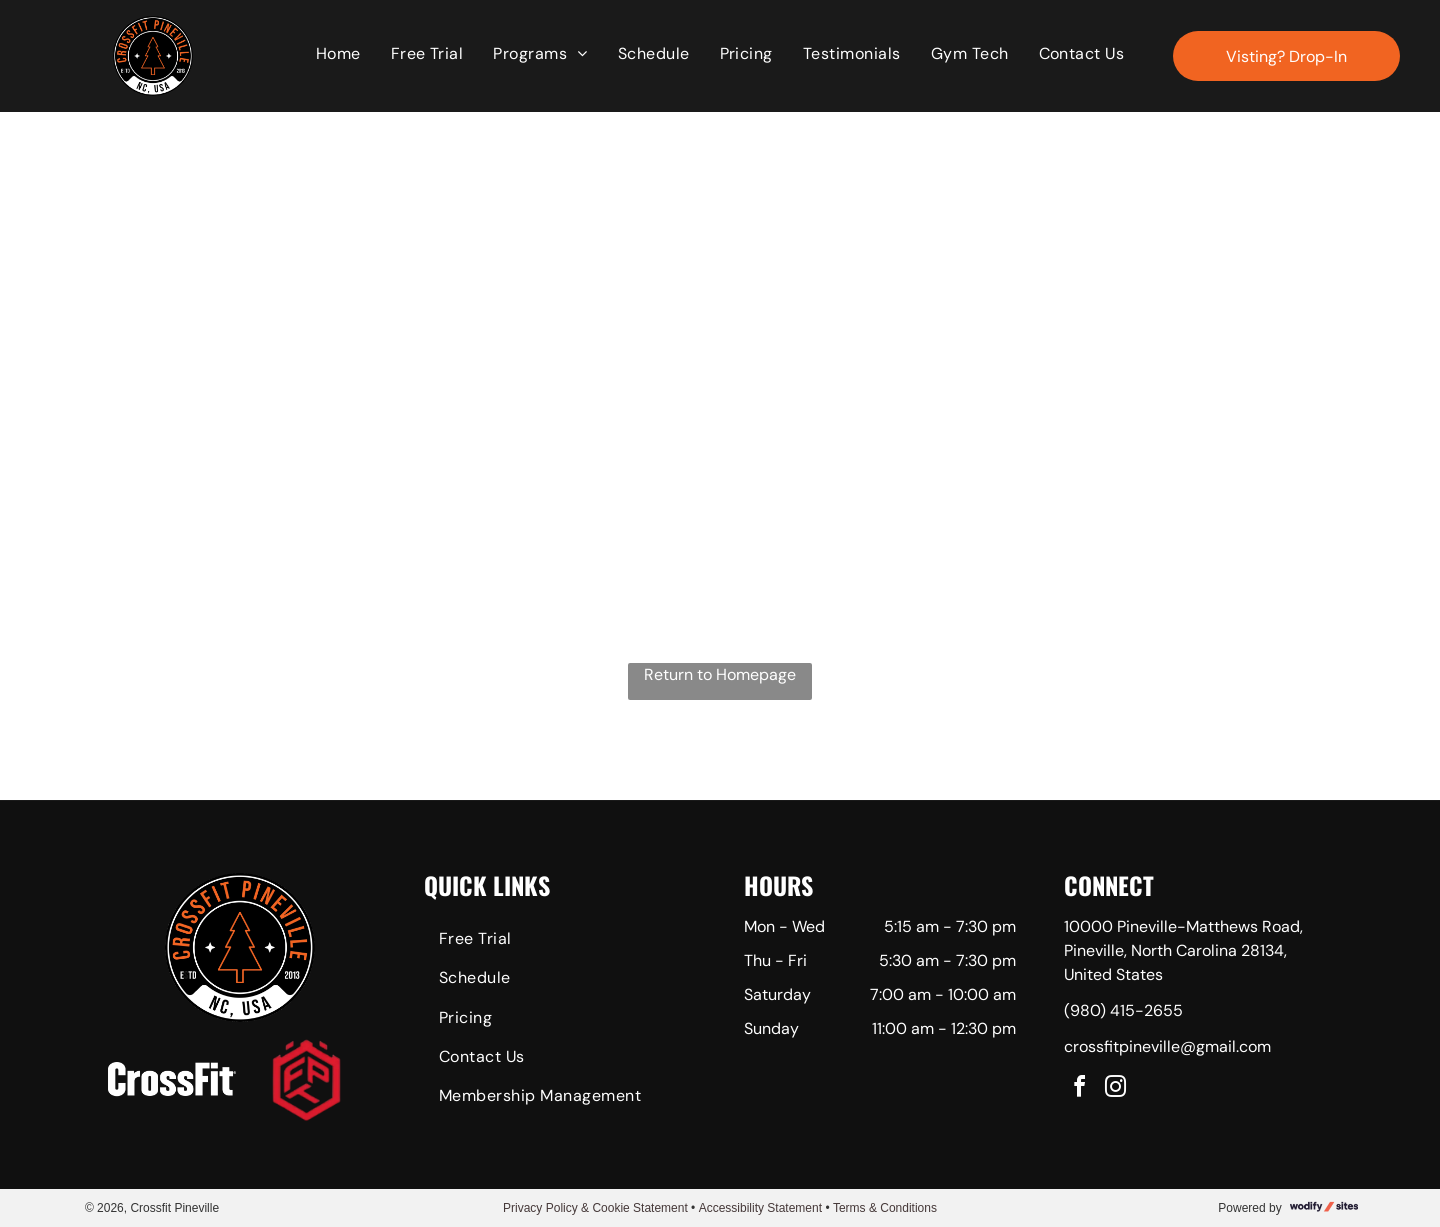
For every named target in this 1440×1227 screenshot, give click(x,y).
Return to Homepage (720, 674)
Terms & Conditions (885, 1208)
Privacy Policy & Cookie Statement (595, 1208)
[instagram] (1116, 1089)
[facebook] (1080, 1089)
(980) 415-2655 (1123, 1010)
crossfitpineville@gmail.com (1167, 1046)
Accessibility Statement (760, 1208)
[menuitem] (338, 54)
